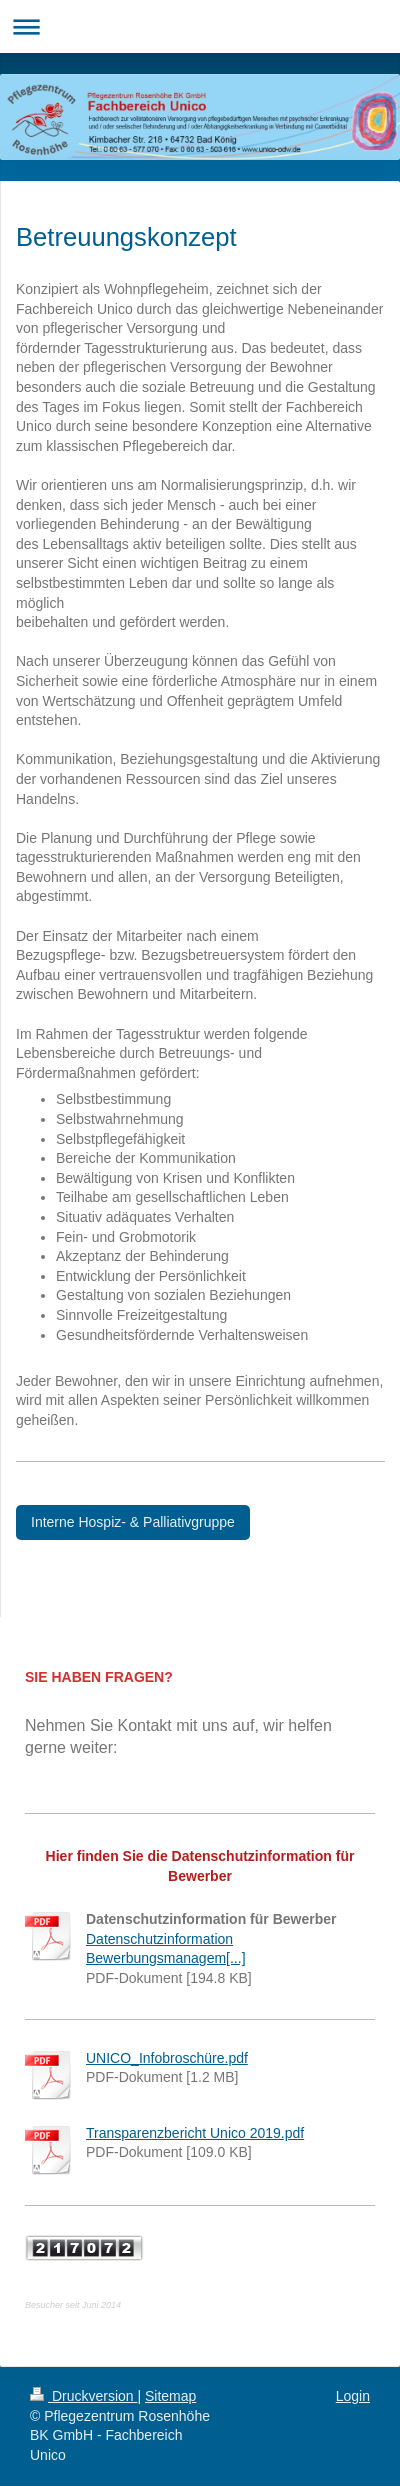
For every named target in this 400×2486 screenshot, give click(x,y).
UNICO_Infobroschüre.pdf (167, 2058)
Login (353, 2396)
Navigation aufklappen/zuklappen (200, 26)
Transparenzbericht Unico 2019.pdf (195, 2133)
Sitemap (170, 2396)
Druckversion (83, 2396)
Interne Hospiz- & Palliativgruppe (133, 1522)
